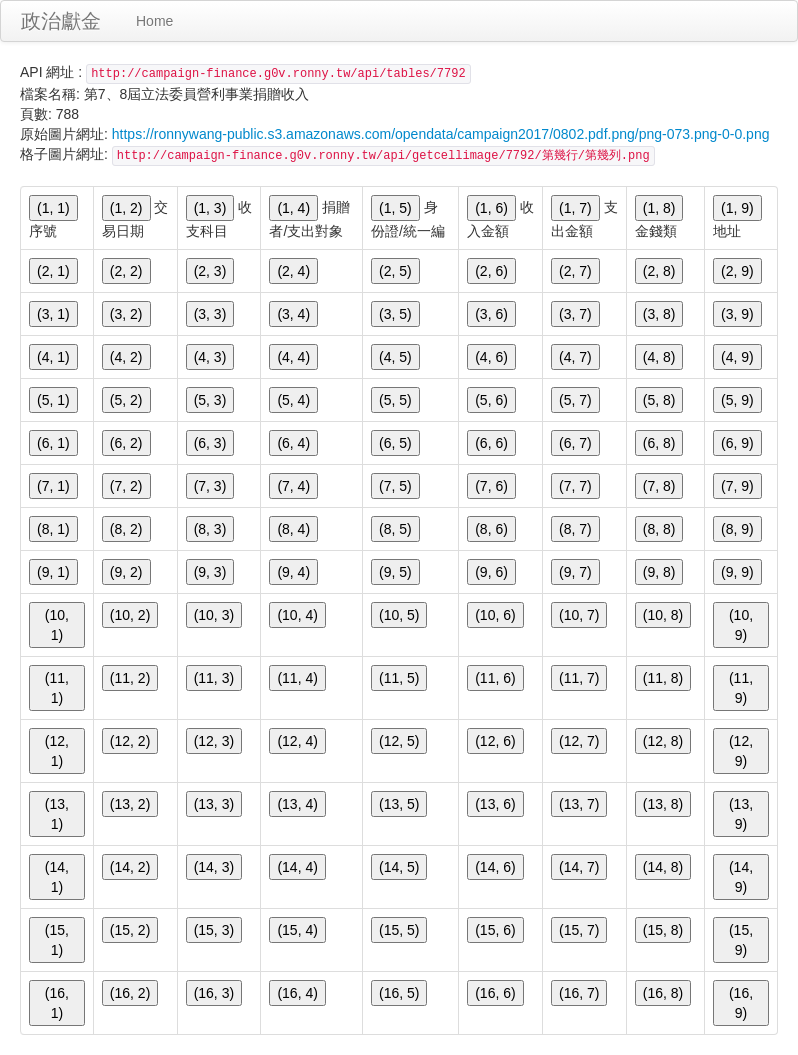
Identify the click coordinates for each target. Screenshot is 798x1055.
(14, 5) (399, 867)
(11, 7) (579, 678)
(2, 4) (293, 271)
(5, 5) (395, 400)
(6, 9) (737, 443)
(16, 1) (57, 1003)
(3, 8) (659, 314)
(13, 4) (297, 804)
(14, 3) (214, 867)
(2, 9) (737, 271)
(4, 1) (53, 357)
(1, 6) (491, 208)
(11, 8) (663, 678)
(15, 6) (495, 930)
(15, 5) (399, 930)
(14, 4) (297, 867)
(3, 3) (210, 314)
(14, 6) (495, 867)
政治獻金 (61, 21)
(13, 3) (214, 804)
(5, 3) (210, 400)
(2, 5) (395, 271)
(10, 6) (495, 615)
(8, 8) (659, 529)
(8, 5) (395, 529)
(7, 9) (737, 486)
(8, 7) (575, 529)
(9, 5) (395, 572)
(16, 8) (663, 993)
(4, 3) (210, 357)
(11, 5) (399, 678)
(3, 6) (491, 314)
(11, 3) (214, 678)
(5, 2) (126, 400)
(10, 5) (399, 615)
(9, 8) (659, 572)
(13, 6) (495, 804)
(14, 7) (579, 867)
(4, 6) (491, 357)
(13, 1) (57, 814)
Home (154, 21)
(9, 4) (293, 572)
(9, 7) (575, 572)
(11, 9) (741, 688)
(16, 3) (214, 993)
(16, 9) (741, 1003)
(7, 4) (293, 486)
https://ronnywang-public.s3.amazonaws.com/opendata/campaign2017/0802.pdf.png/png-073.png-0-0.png (441, 134)
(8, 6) (491, 529)
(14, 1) (57, 877)
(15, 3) (214, 930)
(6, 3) (210, 443)
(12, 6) (495, 741)
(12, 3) (214, 741)
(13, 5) (399, 804)
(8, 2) (126, 529)
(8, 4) (293, 529)
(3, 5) (395, 314)
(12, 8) (663, 741)
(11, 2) (130, 678)
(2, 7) (575, 271)
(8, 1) (53, 529)
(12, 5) (399, 741)
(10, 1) (57, 625)
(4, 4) (293, 357)
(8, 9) (737, 529)
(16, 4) (297, 993)
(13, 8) (663, 804)
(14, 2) (130, 867)
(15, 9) (741, 940)
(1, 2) (126, 208)
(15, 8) (663, 930)
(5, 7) (575, 400)
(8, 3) (210, 529)
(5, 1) (53, 400)
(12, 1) (57, 751)
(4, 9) (737, 357)
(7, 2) (126, 486)
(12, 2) (130, 741)
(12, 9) (741, 751)
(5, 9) (737, 400)
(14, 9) (741, 877)
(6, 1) (53, 443)
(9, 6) (491, 572)
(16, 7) (579, 993)
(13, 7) (579, 804)
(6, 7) (575, 443)
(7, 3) (210, 486)
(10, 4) (297, 615)
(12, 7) (579, 741)
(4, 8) (659, 357)
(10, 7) (579, 615)
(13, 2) (130, 804)
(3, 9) (737, 314)
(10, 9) (741, 625)
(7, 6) (491, 486)
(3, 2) (126, 314)
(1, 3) (210, 208)
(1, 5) (395, 208)
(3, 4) (293, 314)
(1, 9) (737, 208)
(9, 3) (210, 572)
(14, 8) (663, 867)
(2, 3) (210, 271)
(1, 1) (53, 208)
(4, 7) (575, 357)
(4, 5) (395, 357)
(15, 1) (57, 940)
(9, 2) (126, 572)
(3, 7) (575, 314)
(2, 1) (53, 271)
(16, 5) (399, 993)
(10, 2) (130, 615)
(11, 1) (57, 688)
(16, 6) (495, 993)
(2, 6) (491, 271)
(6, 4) (293, 443)
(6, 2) (126, 443)
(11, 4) (297, 678)
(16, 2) (130, 993)
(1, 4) (293, 208)
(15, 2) (130, 930)
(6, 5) (395, 443)
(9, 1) (53, 572)
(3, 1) (53, 314)
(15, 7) (579, 930)
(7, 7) (575, 486)
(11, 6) (495, 678)
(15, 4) (297, 930)
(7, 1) (53, 486)
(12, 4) (297, 741)
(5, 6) (491, 400)
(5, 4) (293, 400)
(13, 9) (741, 814)
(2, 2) (126, 271)
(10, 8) (663, 615)
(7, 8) (659, 486)
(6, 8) (659, 443)
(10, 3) (214, 615)
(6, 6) (491, 443)
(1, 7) (575, 208)
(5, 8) (659, 400)
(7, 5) (395, 486)
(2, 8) (659, 271)
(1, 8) (659, 208)
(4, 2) (126, 357)
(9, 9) (737, 572)
